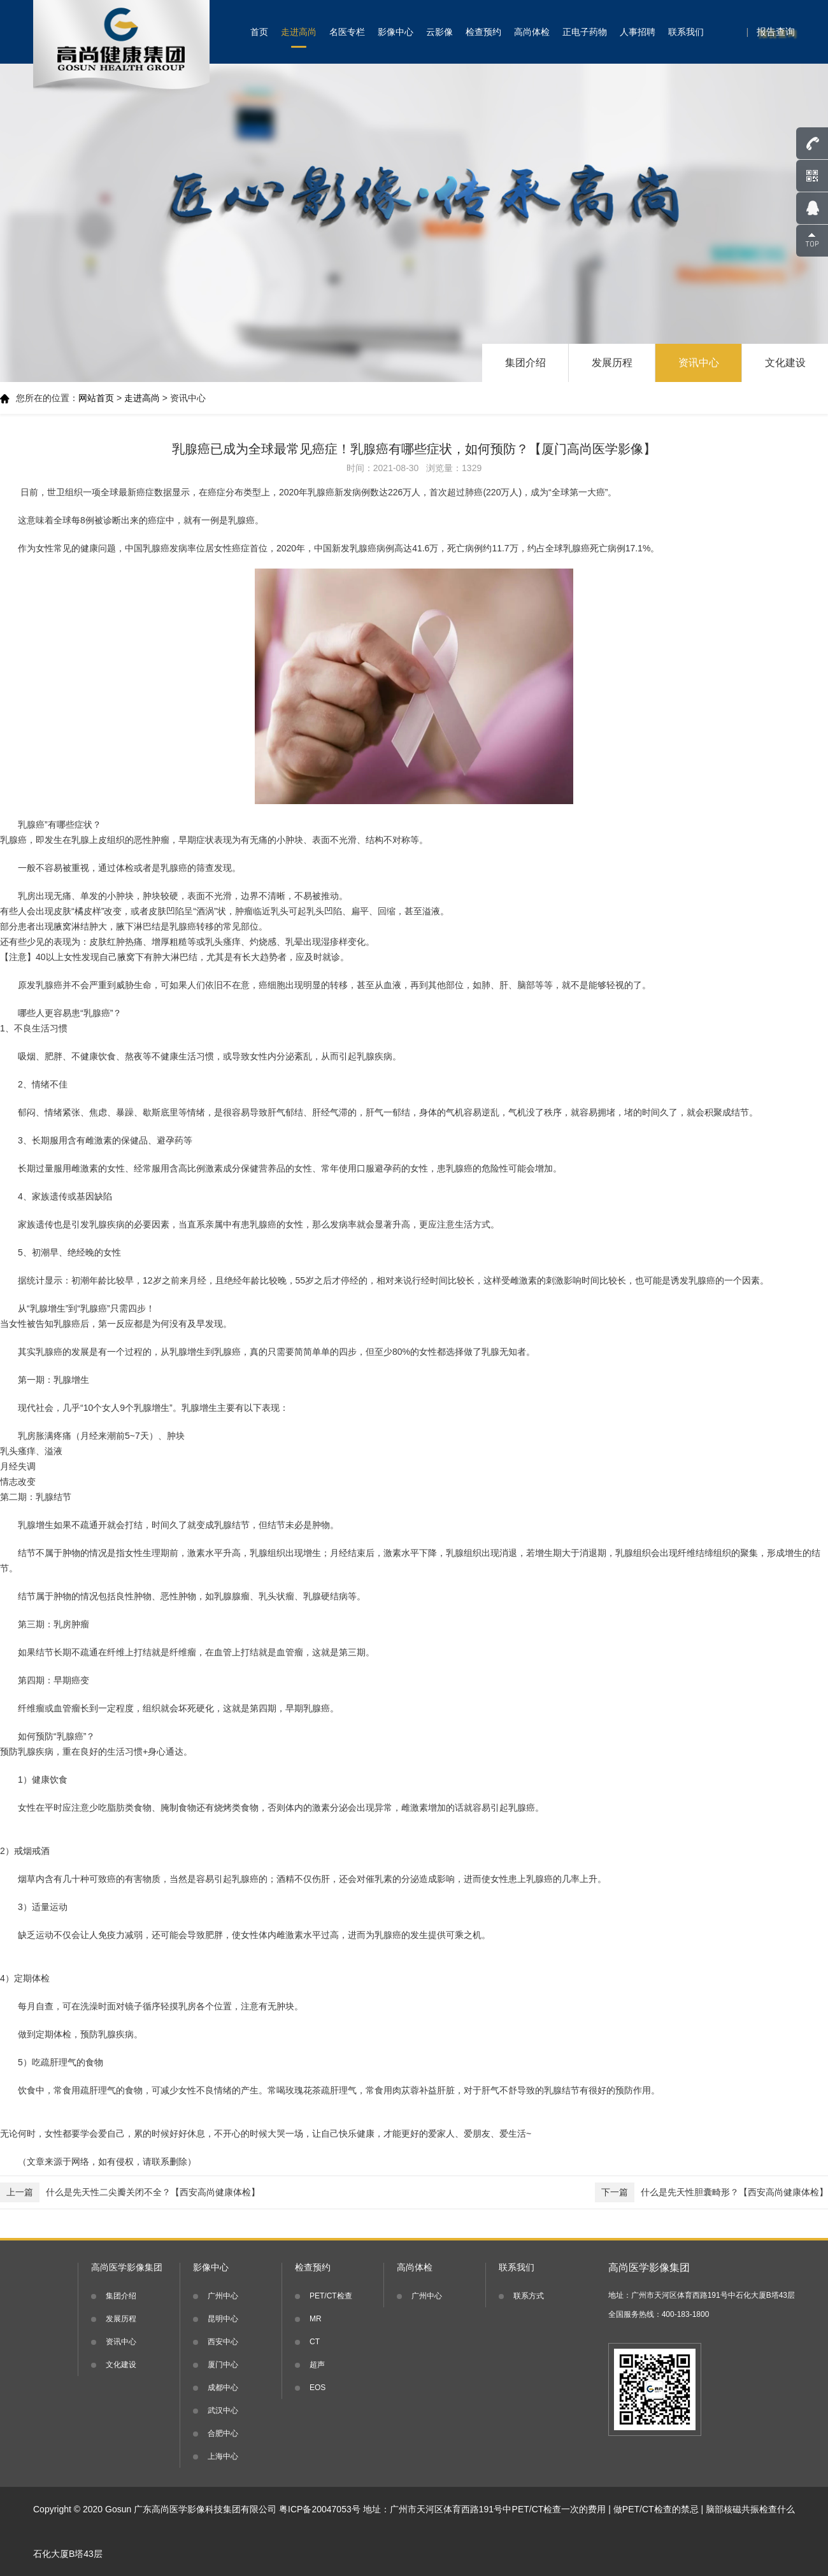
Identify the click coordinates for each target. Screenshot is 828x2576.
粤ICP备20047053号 (319, 2509)
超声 (317, 2364)
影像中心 (395, 32)
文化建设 (785, 362)
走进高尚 (299, 32)
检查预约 (483, 32)
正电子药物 (584, 32)
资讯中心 (698, 362)
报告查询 (776, 31)
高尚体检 (532, 32)
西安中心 (223, 2341)
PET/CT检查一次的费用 (559, 2509)
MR (316, 2318)
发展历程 (612, 362)
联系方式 (528, 2295)
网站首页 (96, 398)
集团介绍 (525, 362)
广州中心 (223, 2295)
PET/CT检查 (331, 2295)
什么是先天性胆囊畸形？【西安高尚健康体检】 (711, 2192)
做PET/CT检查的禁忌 (656, 2509)
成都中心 (223, 2387)
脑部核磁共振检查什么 (750, 2509)
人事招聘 (637, 32)
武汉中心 (223, 2410)
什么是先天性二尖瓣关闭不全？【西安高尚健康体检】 (130, 2192)
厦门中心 (223, 2364)
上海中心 (223, 2456)
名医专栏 (347, 32)
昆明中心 (223, 2318)
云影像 (439, 32)
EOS (317, 2387)
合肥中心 (223, 2433)
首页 (259, 32)
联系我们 (686, 32)
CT (315, 2341)
